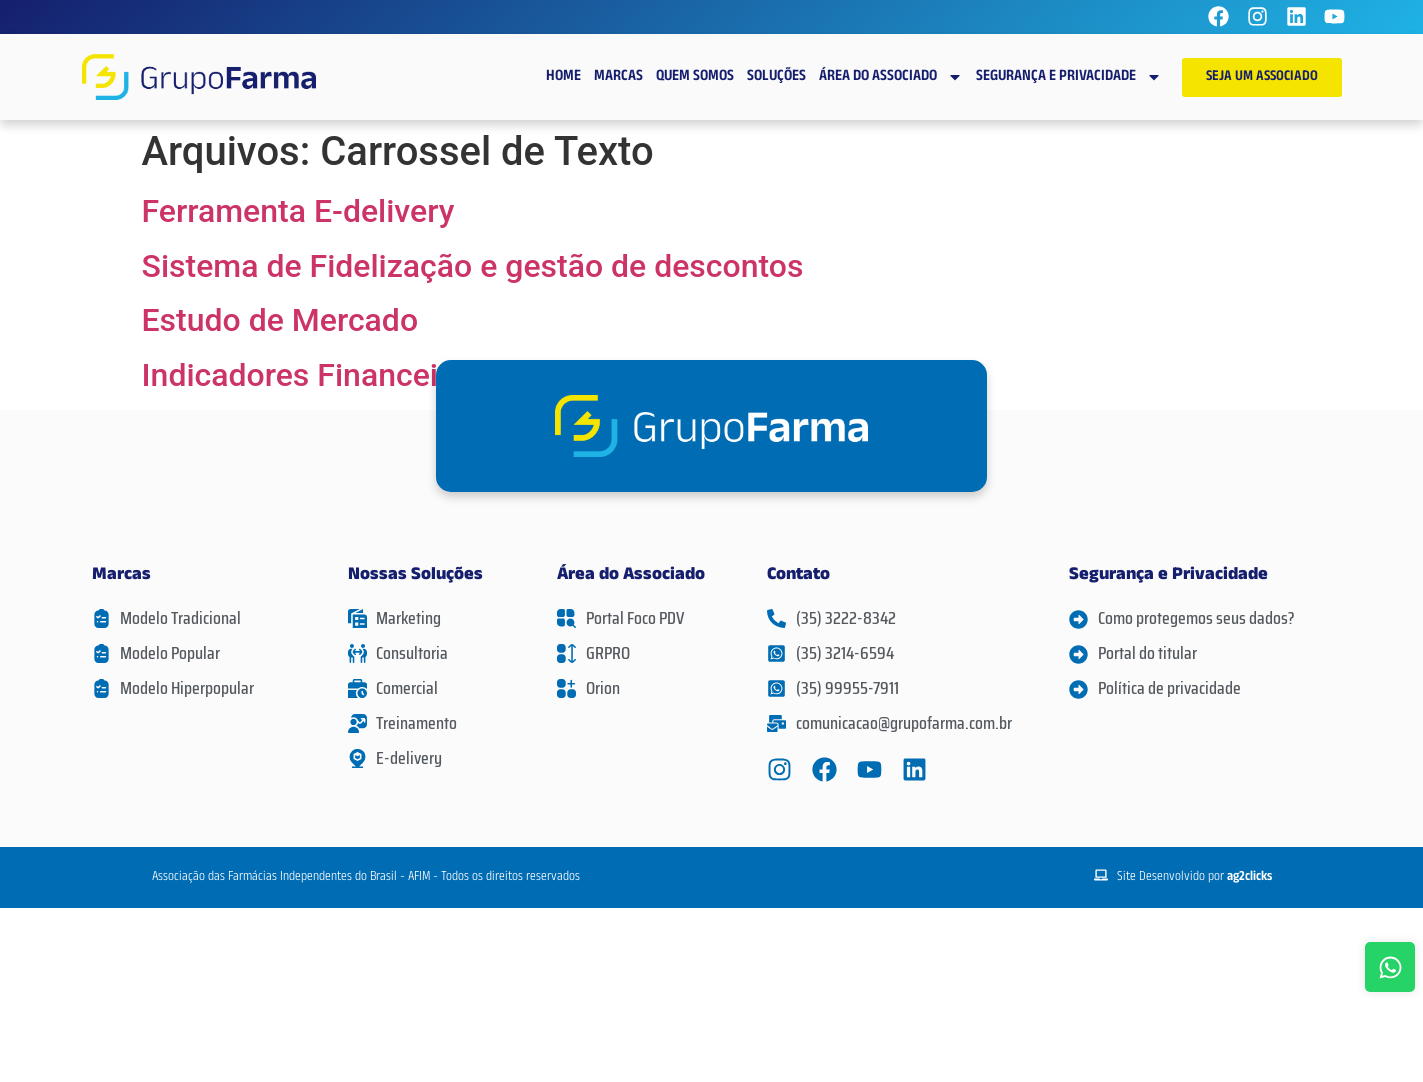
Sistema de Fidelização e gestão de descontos (473, 266)
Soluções (776, 77)
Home (563, 77)
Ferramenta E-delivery (298, 211)
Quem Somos (695, 77)
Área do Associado (891, 77)
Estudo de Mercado (280, 320)
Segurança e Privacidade (1069, 77)
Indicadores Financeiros (313, 375)
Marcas (618, 77)
